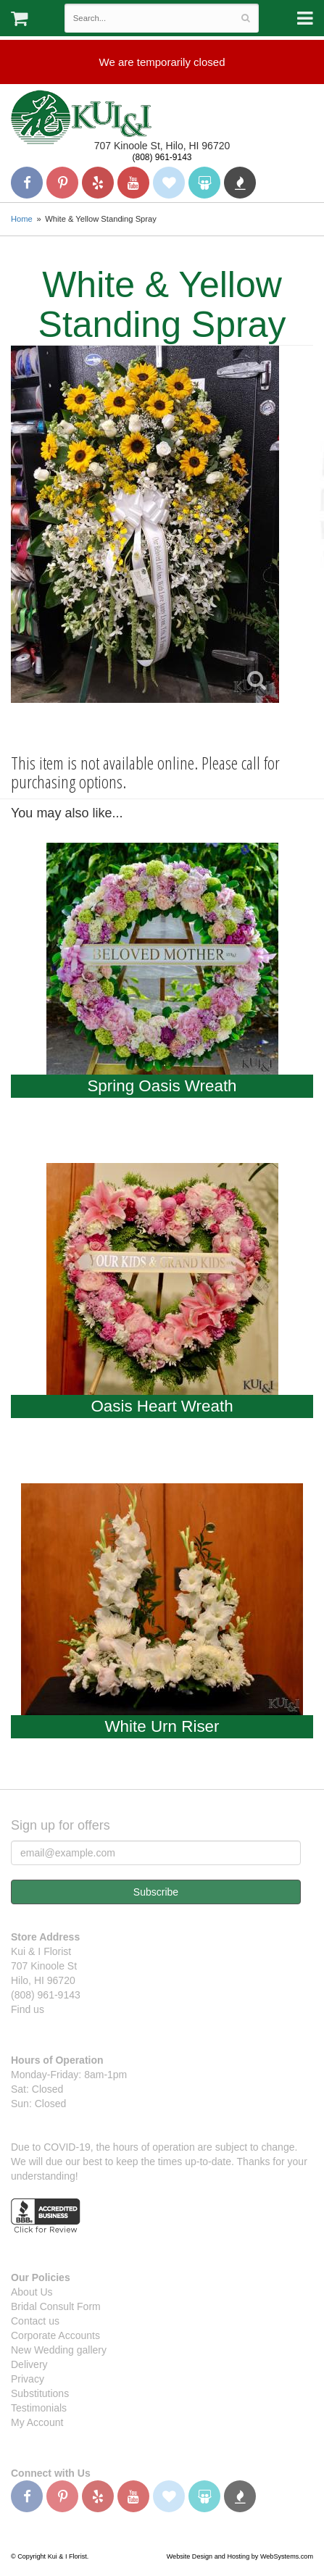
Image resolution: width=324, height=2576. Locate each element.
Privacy (27, 2379)
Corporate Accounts (55, 2335)
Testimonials (39, 2408)
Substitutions (40, 2393)
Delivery (29, 2364)
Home (22, 218)
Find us (27, 2009)
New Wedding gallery (59, 2350)
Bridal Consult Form (56, 2306)
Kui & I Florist (81, 117)
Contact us (35, 2321)
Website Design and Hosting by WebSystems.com (240, 2556)
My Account (37, 2422)
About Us (32, 2292)
